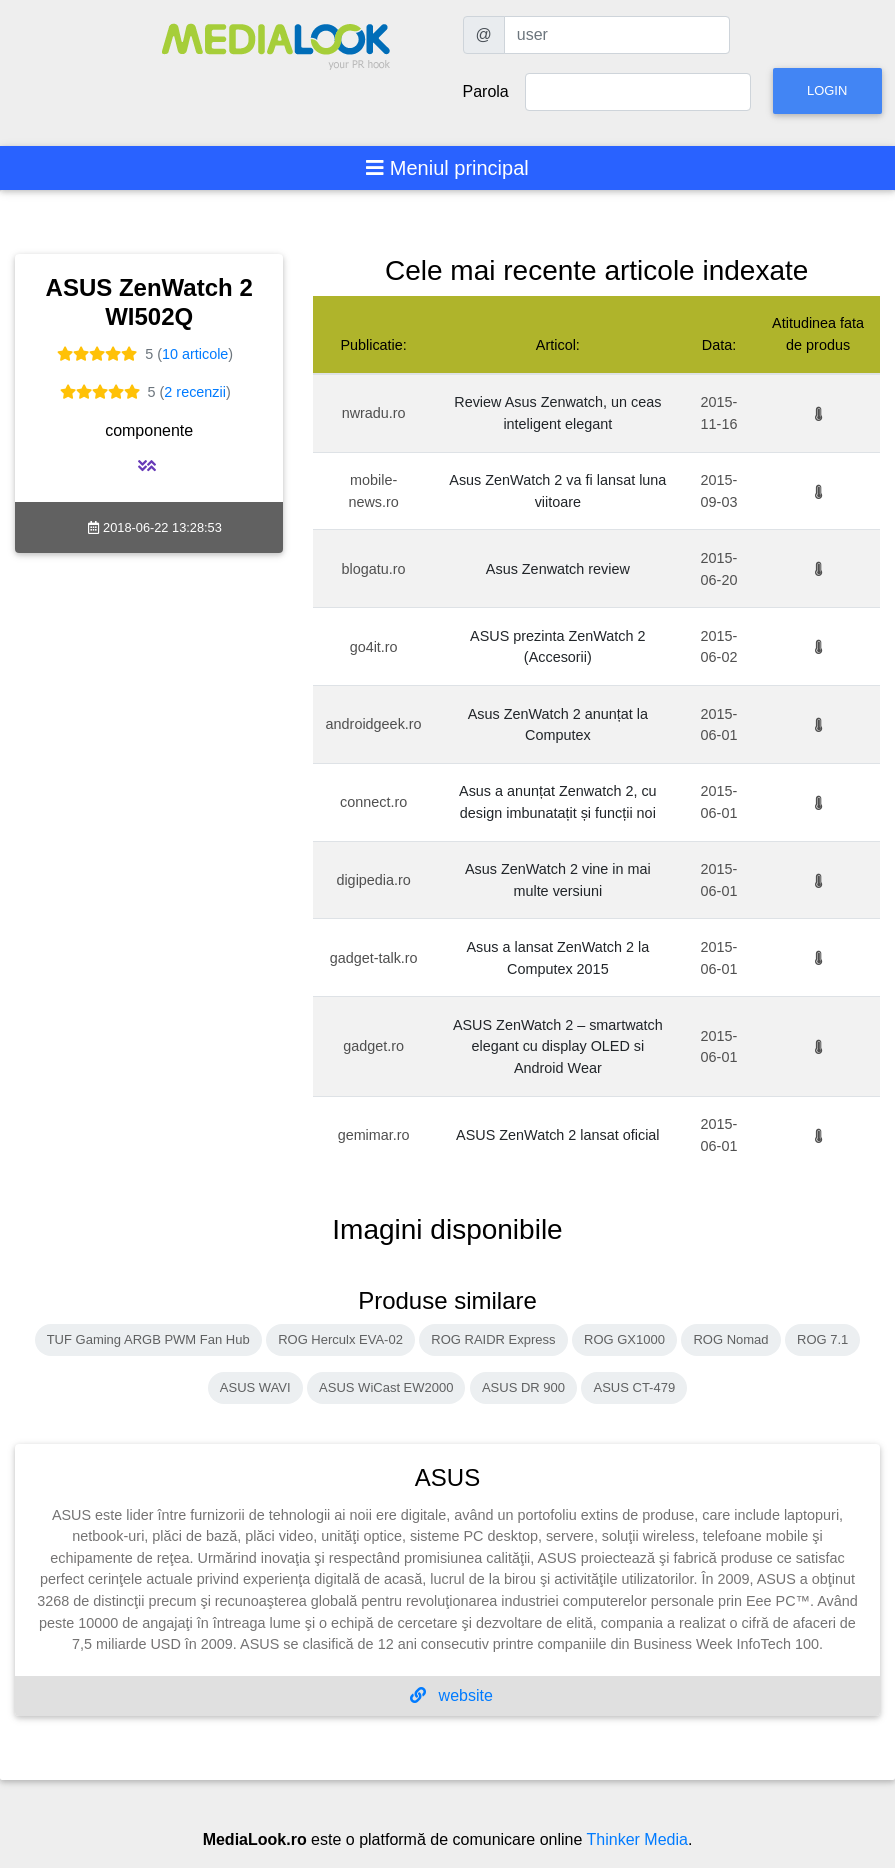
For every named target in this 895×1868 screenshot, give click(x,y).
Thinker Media (637, 1839)
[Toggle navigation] (447, 168)
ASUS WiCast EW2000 (386, 1387)
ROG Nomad (730, 1339)
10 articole (195, 354)
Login (827, 90)
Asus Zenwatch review (558, 569)
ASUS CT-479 (634, 1387)
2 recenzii (195, 392)
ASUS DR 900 (523, 1387)
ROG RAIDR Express (493, 1339)
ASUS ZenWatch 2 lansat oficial (557, 1135)
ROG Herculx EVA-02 (340, 1339)
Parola (486, 91)
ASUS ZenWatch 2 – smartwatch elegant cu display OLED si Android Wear (558, 1046)
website (451, 1695)
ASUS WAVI (255, 1387)
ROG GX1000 (624, 1339)
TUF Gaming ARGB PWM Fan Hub (148, 1339)
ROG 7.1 (822, 1339)
